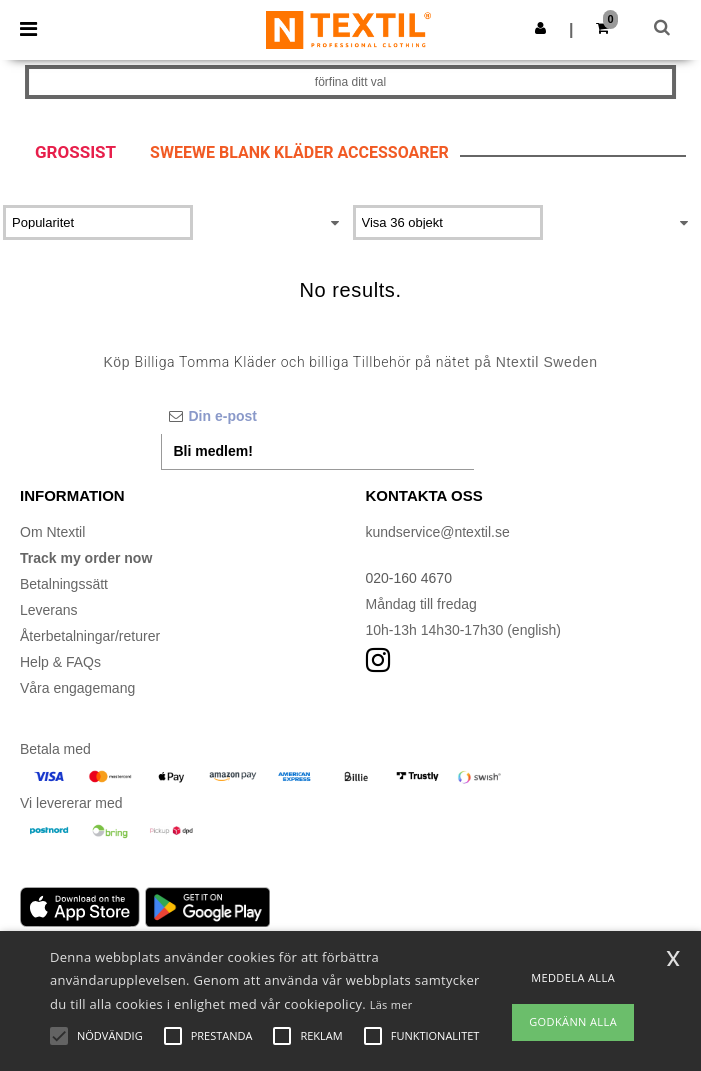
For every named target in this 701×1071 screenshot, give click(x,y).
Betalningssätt (64, 584)
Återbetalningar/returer (90, 636)
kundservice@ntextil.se (438, 532)
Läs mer (391, 1004)
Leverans (49, 610)
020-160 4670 (409, 578)
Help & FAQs (60, 662)
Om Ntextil (52, 532)
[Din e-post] (317, 416)
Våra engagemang (77, 688)
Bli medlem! (213, 451)
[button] (540, 28)
